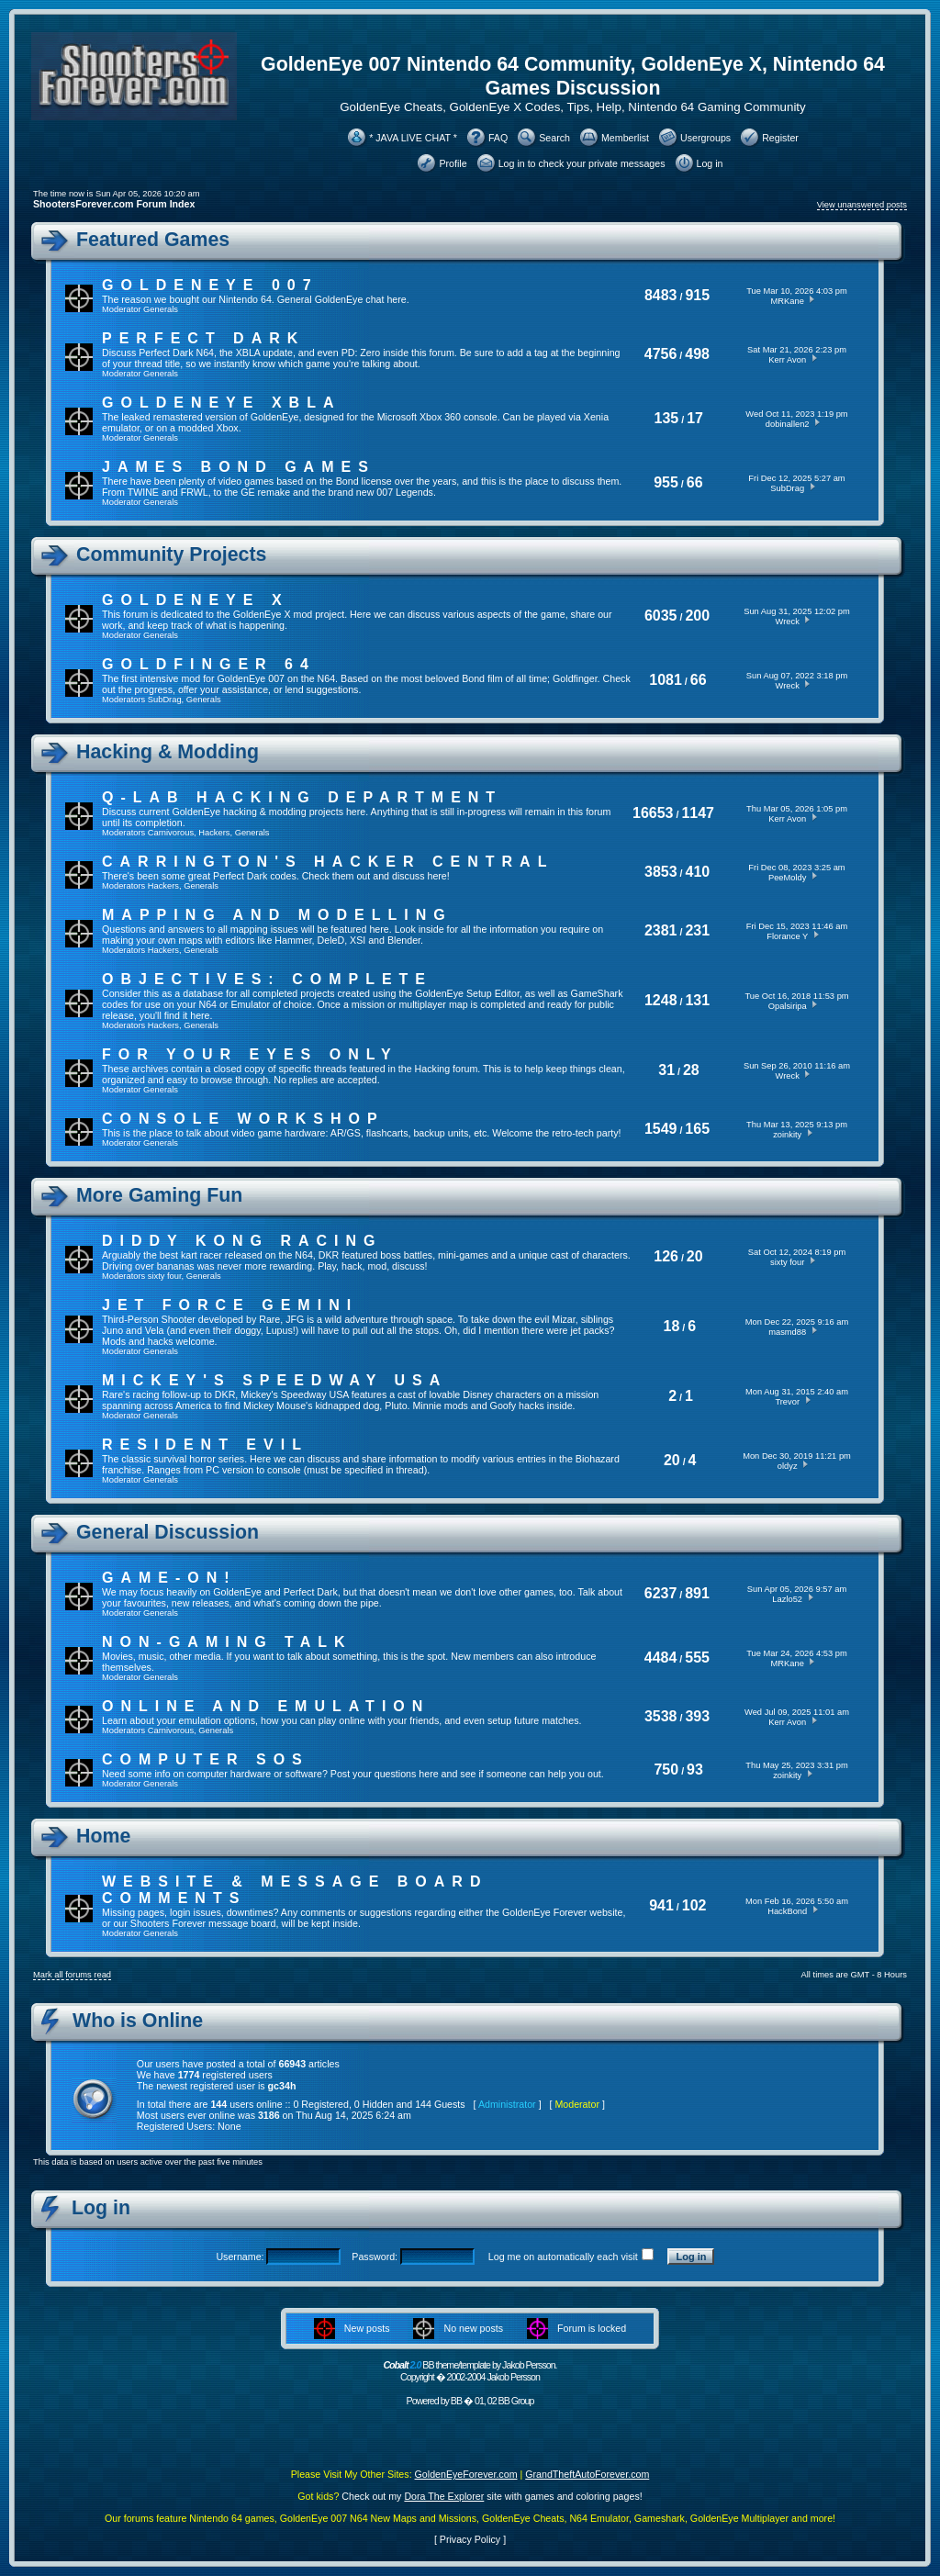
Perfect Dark (203, 338)
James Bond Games (238, 467)
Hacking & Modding (167, 752)
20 (695, 1256)
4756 (660, 354)
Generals (160, 309)
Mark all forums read (72, 1974)
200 (697, 615)
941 (661, 1905)
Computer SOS (205, 1759)
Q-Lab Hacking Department (302, 797)
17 (695, 418)
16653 (653, 813)
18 (672, 1326)
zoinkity (787, 1134)
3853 (660, 871)
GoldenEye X (195, 600)
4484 (660, 1657)
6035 (660, 615)
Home (103, 1836)
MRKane (787, 301)
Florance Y (787, 936)
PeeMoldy (787, 877)
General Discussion (167, 1532)
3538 (660, 1716)
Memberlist (625, 137)
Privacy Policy (470, 2539)
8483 (660, 295)
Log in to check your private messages (582, 163)
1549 (660, 1129)
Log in (710, 163)
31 (666, 1070)
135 (667, 418)
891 (697, 1593)
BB (456, 2400)
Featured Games (152, 240)
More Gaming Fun (159, 1195)
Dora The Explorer (444, 2496)
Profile (452, 163)
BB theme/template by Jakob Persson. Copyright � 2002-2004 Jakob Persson (469, 2370)
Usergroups (705, 137)
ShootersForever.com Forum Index (114, 203)
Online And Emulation (266, 1706)
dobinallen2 (788, 424)
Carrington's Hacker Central (328, 861)
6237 (660, 1593)
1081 (665, 680)
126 (666, 1256)
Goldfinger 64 (209, 664)
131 (697, 1000)
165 (697, 1129)
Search (554, 137)
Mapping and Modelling (277, 915)
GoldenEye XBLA (221, 402)
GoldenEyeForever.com (466, 2474)
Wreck (788, 621)
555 (697, 1657)
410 (698, 871)
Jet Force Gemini (230, 1305)
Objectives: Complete (267, 979)
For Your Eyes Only (250, 1054)
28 (691, 1070)
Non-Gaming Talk (227, 1642)
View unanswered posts (862, 204)
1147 (697, 813)
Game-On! (169, 1577)
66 (695, 482)
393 (697, 1716)
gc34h (282, 2085)
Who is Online (138, 2021)
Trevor (787, 1401)
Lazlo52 (787, 1599)
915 (697, 295)
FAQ (498, 137)
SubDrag (787, 488)
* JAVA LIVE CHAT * (413, 137)
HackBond (787, 1911)
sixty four (165, 1276)
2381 (660, 930)
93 (695, 1769)
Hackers (213, 832)
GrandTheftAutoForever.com (587, 2474)
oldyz (788, 1466)
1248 (660, 1000)
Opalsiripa (787, 1006)
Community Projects (171, 554)
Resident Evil (205, 1444)
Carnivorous (171, 832)
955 (666, 482)
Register (780, 137)
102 (694, 1905)
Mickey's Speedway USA (274, 1380)
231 (697, 930)
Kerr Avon (787, 359)
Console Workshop (243, 1118)
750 (666, 1769)
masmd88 (787, 1332)
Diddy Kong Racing (242, 1241)
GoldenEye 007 (210, 285)
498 (697, 354)
